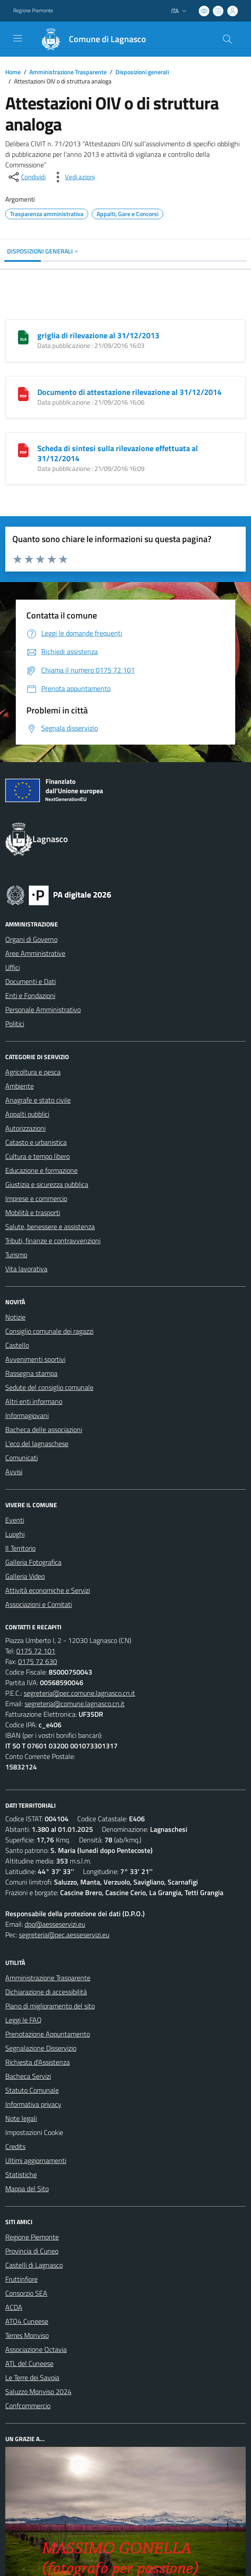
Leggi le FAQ (23, 2020)
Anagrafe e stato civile (38, 1100)
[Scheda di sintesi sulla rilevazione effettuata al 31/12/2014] (23, 449)
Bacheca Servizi (28, 2076)
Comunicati (21, 1457)
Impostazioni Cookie (34, 2132)
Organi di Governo (31, 939)
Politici (14, 1023)
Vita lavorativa (26, 1268)
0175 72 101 (35, 1651)
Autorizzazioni (25, 1128)
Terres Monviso (27, 2335)
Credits (15, 2146)
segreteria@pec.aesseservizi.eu (64, 1934)
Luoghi (15, 1534)
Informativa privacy (33, 2104)
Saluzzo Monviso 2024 (38, 2391)
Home (13, 71)
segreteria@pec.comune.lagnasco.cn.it (79, 1693)
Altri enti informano (33, 1401)
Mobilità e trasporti (32, 1212)
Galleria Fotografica (33, 1562)
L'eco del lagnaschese (36, 1443)
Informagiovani (27, 1415)
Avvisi (13, 1471)
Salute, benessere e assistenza (50, 1226)
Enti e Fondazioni (30, 995)
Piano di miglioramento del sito (50, 2006)
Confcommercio (27, 2405)
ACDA (13, 2307)
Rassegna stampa (31, 1373)
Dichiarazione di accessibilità (46, 1991)
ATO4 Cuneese (26, 2321)
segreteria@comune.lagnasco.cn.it (75, 1703)
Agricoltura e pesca (33, 1072)
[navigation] (17, 38)
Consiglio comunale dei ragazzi (49, 1331)
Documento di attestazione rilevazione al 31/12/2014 (129, 392)
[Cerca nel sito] (227, 39)
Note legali (21, 2118)
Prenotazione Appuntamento (47, 2034)
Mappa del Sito (27, 2188)
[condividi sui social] (26, 177)
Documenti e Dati (30, 981)
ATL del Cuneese (29, 2363)
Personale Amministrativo (43, 1009)
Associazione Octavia (36, 2349)
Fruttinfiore (21, 2279)
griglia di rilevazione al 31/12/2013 (98, 335)
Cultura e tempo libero (37, 1156)
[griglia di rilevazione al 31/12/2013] (23, 336)
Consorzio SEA (26, 2293)
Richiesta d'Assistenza (37, 2062)
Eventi (14, 1520)
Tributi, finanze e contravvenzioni (52, 1240)
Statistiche (21, 2174)
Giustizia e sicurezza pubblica (46, 1184)
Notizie (15, 1317)
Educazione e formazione (41, 1170)
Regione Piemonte (32, 2237)
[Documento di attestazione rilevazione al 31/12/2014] (23, 393)
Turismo (16, 1254)
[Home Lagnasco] (89, 39)
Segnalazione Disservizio (40, 2048)
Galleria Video (25, 1576)
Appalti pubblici (27, 1114)
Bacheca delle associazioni (43, 1429)
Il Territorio (20, 1548)
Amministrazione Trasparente (68, 71)
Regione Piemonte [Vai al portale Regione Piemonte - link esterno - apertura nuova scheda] (33, 10)
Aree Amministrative (35, 953)
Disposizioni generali (142, 71)
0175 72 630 (37, 1661)
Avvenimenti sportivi (35, 1359)
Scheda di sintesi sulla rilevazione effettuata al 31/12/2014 (117, 453)
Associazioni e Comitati (38, 1604)
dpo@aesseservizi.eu (55, 1924)
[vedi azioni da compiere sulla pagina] (73, 177)
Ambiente (19, 1086)
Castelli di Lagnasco (34, 2265)
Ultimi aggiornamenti (35, 2160)
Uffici (12, 967)
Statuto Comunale (32, 2090)
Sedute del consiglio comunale (49, 1387)
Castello (17, 1345)
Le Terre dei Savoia (32, 2377)
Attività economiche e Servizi (47, 1590)
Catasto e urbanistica (36, 1142)
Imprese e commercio (36, 1198)
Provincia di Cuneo (31, 2251)
